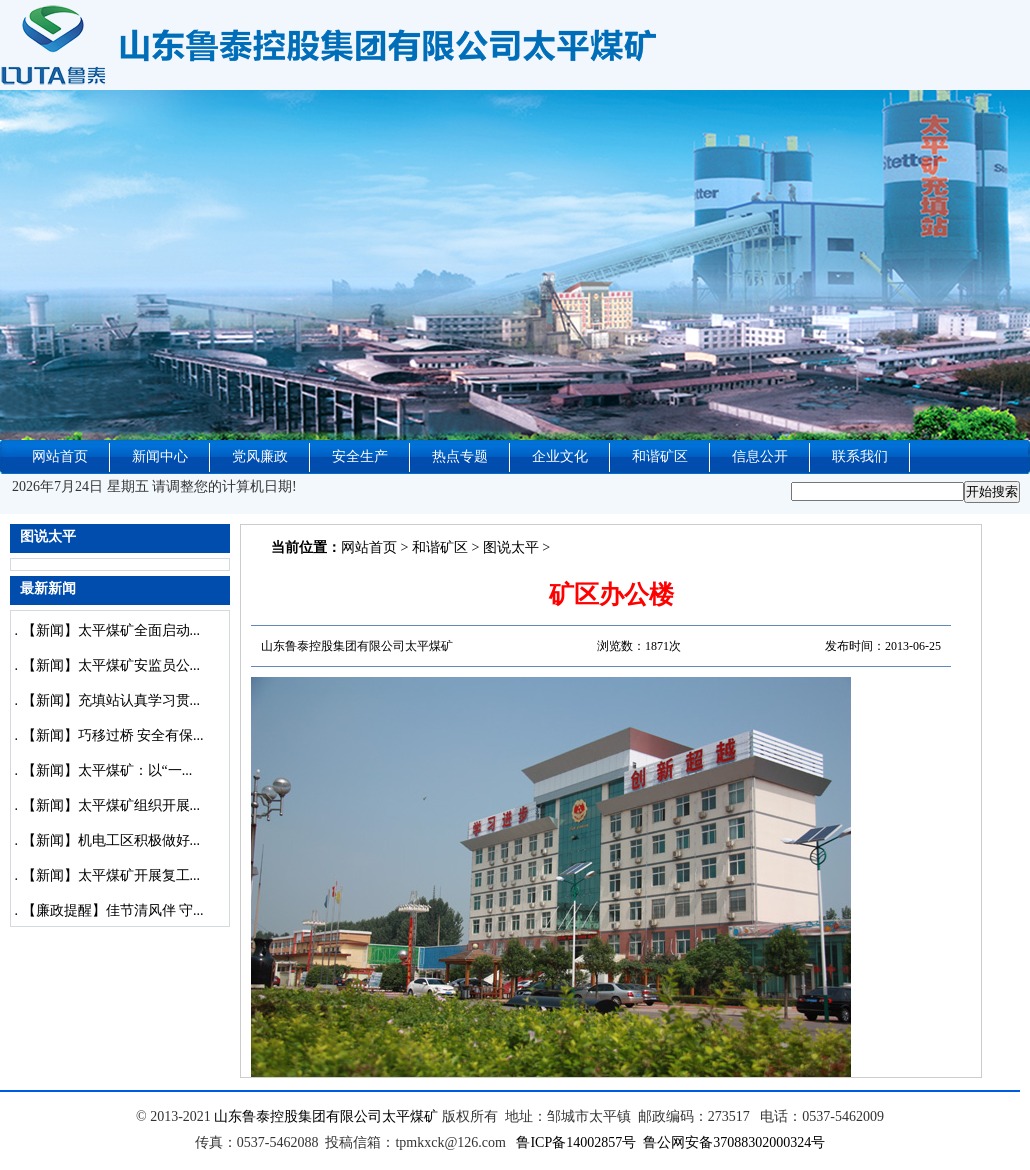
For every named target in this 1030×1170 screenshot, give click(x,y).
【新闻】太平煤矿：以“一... (107, 770)
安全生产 (360, 456)
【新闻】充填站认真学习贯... (111, 700)
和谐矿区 (660, 456)
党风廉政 (260, 456)
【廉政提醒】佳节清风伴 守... (113, 910)
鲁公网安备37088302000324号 (734, 1142)
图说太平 (511, 547)
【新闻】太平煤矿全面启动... (111, 630)
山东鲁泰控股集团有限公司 (298, 1116)
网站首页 (60, 456)
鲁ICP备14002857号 (576, 1142)
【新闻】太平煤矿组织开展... (111, 805)
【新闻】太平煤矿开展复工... (111, 875)
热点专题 (460, 456)
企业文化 (560, 456)
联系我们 (860, 456)
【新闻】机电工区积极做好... (111, 840)
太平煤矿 (410, 1116)
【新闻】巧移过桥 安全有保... (113, 735)
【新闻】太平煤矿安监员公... (111, 665)
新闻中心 (160, 456)
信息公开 (760, 456)
